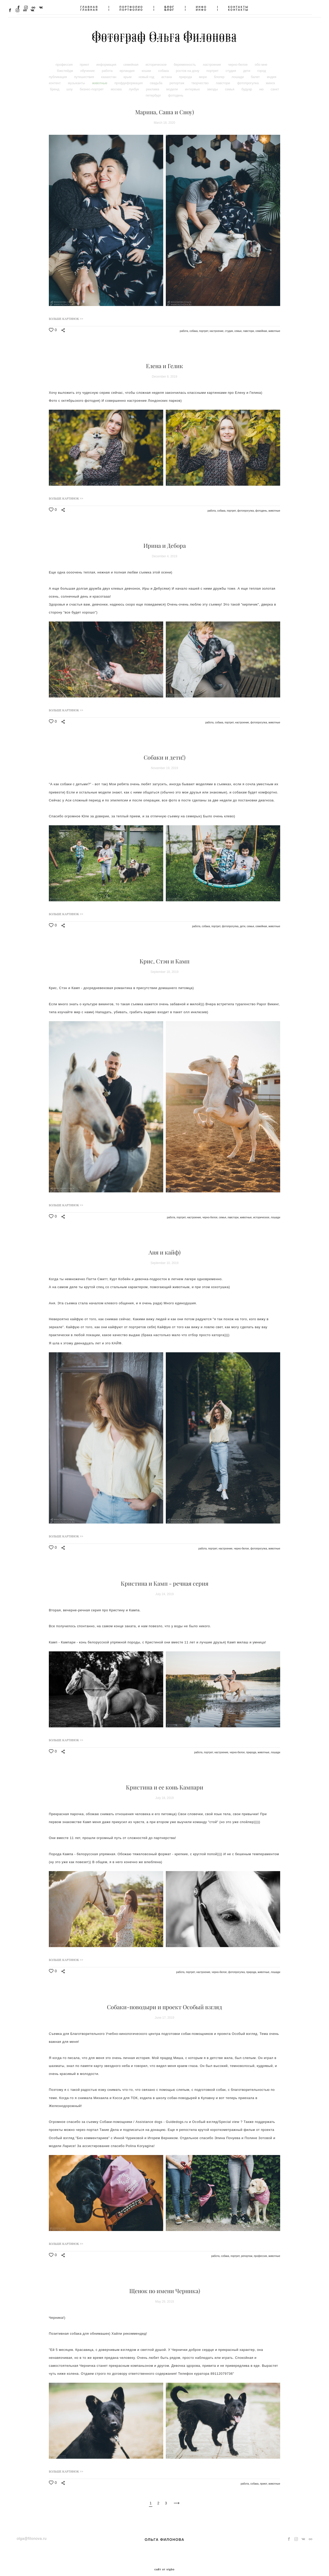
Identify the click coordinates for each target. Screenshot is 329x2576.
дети (247, 65)
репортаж (177, 77)
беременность (185, 59)
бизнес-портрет (92, 83)
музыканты (77, 77)
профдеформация (128, 77)
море (203, 71)
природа (186, 71)
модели (172, 83)
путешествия (84, 71)
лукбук (134, 83)
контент (55, 77)
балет (256, 71)
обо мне (261, 59)
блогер (219, 71)
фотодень (175, 90)
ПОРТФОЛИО (131, 7)
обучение (88, 65)
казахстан (109, 71)
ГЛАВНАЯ (89, 7)
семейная (131, 59)
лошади (238, 71)
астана (167, 71)
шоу (70, 83)
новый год (147, 71)
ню (261, 83)
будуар (247, 83)
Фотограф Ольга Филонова (164, 35)
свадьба (156, 77)
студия (231, 65)
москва (117, 83)
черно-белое (238, 59)
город (261, 65)
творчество (200, 77)
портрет (213, 65)
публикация (58, 71)
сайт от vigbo (164, 2564)
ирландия (128, 65)
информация (106, 59)
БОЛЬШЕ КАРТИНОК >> (66, 313)
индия (271, 71)
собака (164, 65)
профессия (65, 59)
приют (85, 59)
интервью (193, 83)
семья (230, 83)
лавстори (223, 77)
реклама (153, 83)
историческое (156, 59)
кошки (147, 65)
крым (127, 71)
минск (270, 77)
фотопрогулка (248, 77)
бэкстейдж (65, 65)
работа (108, 65)
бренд (55, 83)
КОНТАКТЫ (238, 7)
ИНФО (201, 7)
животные (100, 77)
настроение (212, 59)
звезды (213, 83)
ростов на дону (188, 65)
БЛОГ (169, 7)
